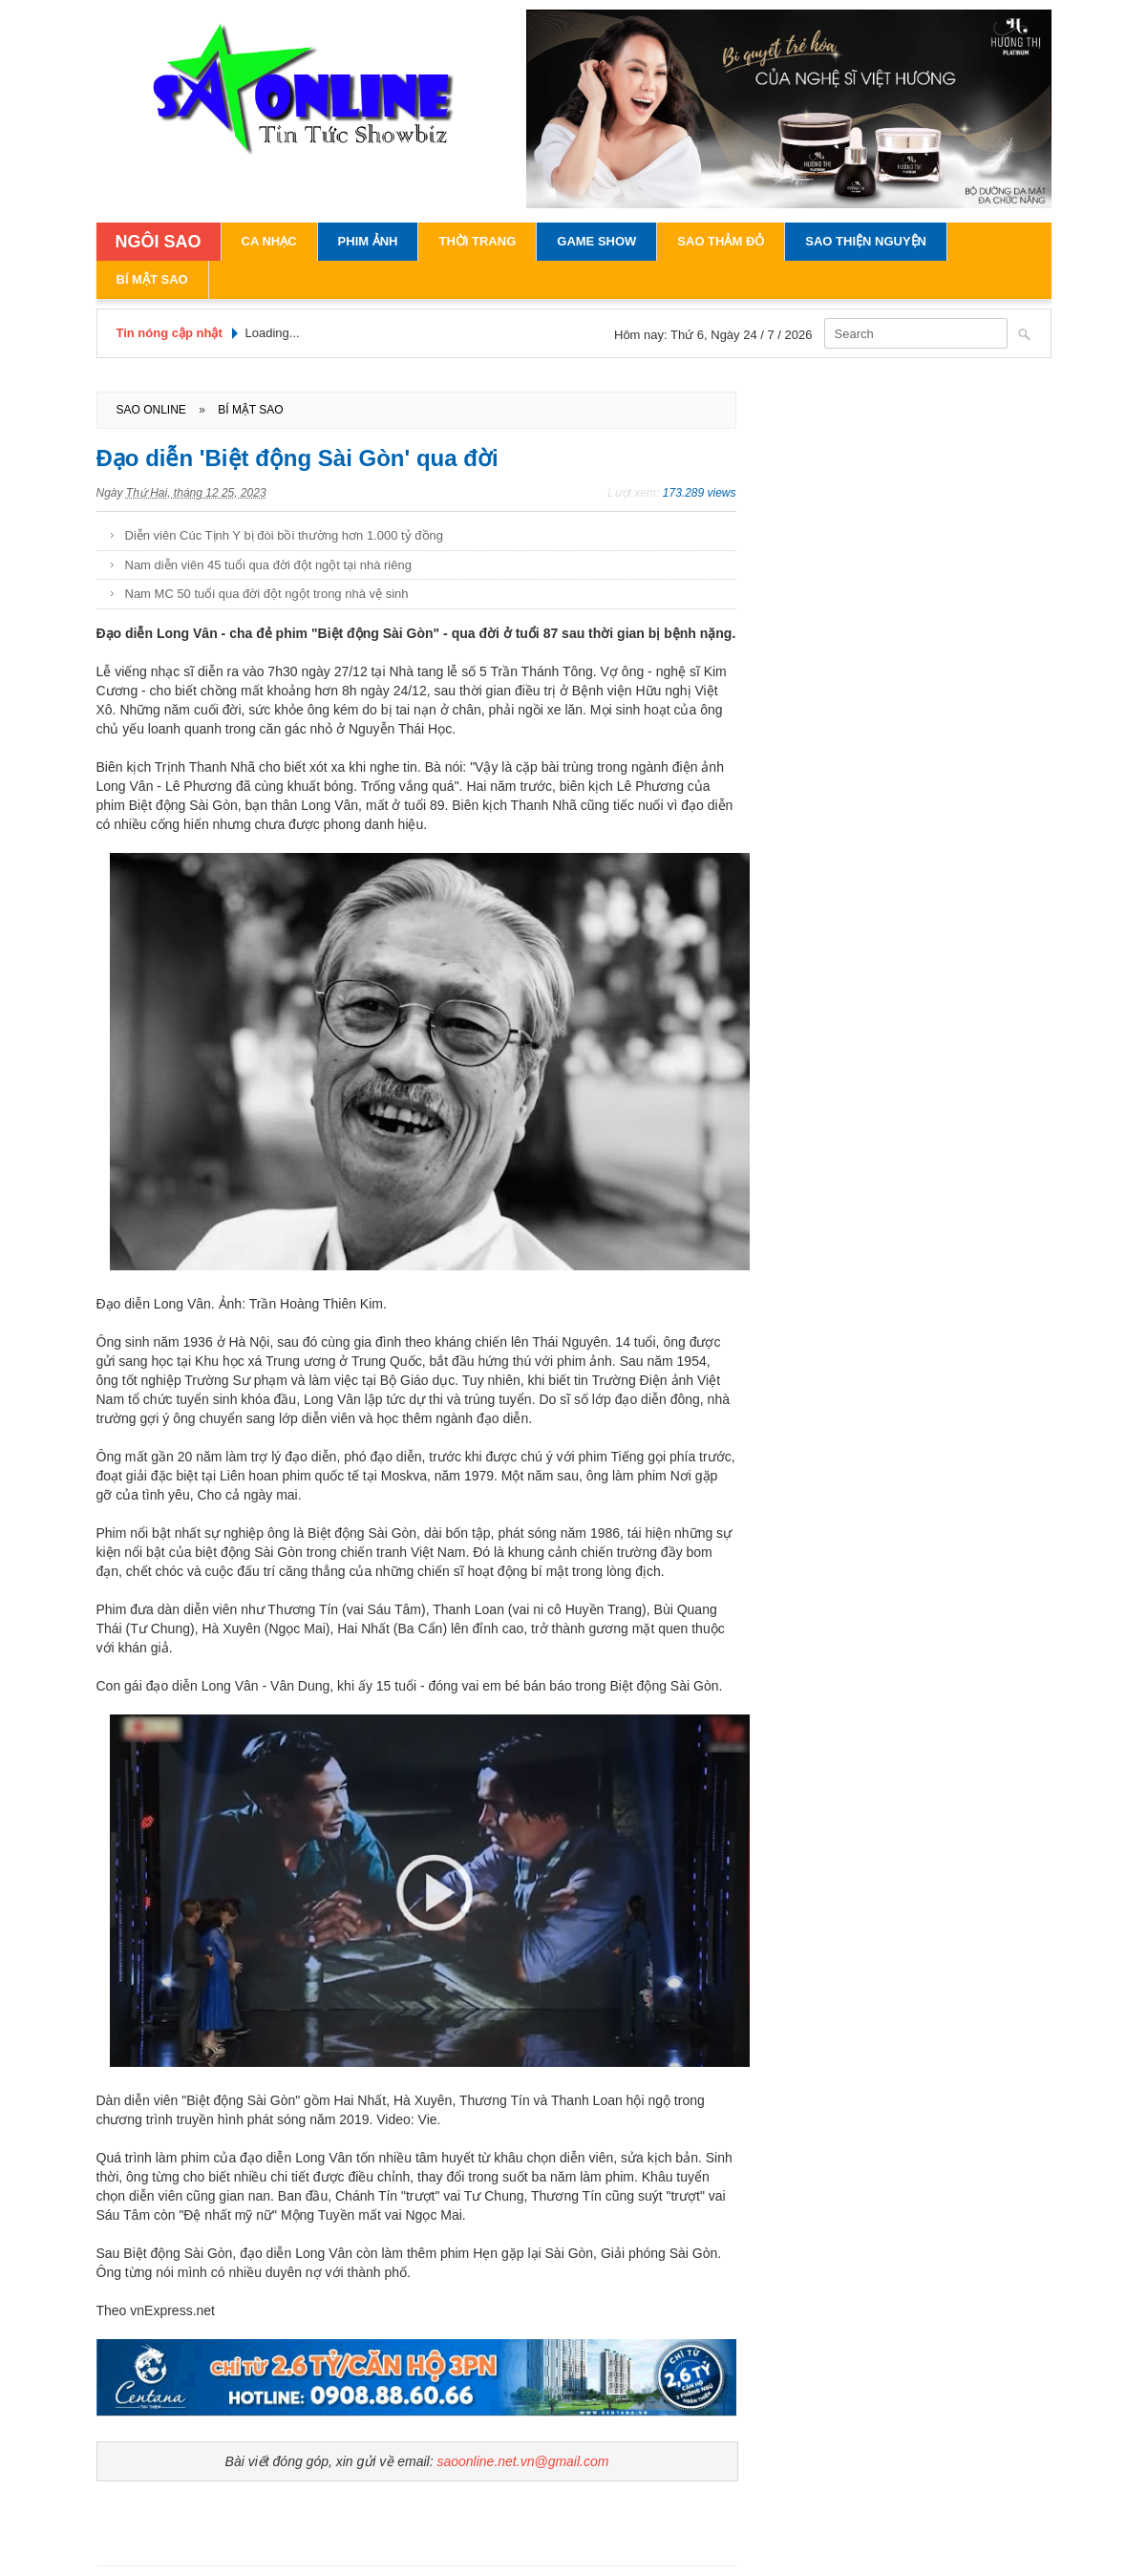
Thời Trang (477, 241)
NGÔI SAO (159, 241)
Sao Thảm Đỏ (720, 241)
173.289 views (699, 493)
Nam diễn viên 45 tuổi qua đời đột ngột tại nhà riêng (268, 565)
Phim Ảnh (368, 241)
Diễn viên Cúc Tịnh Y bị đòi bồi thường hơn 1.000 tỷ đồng (284, 535)
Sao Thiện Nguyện (865, 241)
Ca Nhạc (269, 241)
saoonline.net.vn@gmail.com (522, 2461)
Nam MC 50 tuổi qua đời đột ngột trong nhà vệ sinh (267, 593)
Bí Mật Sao (152, 279)
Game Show (596, 241)
